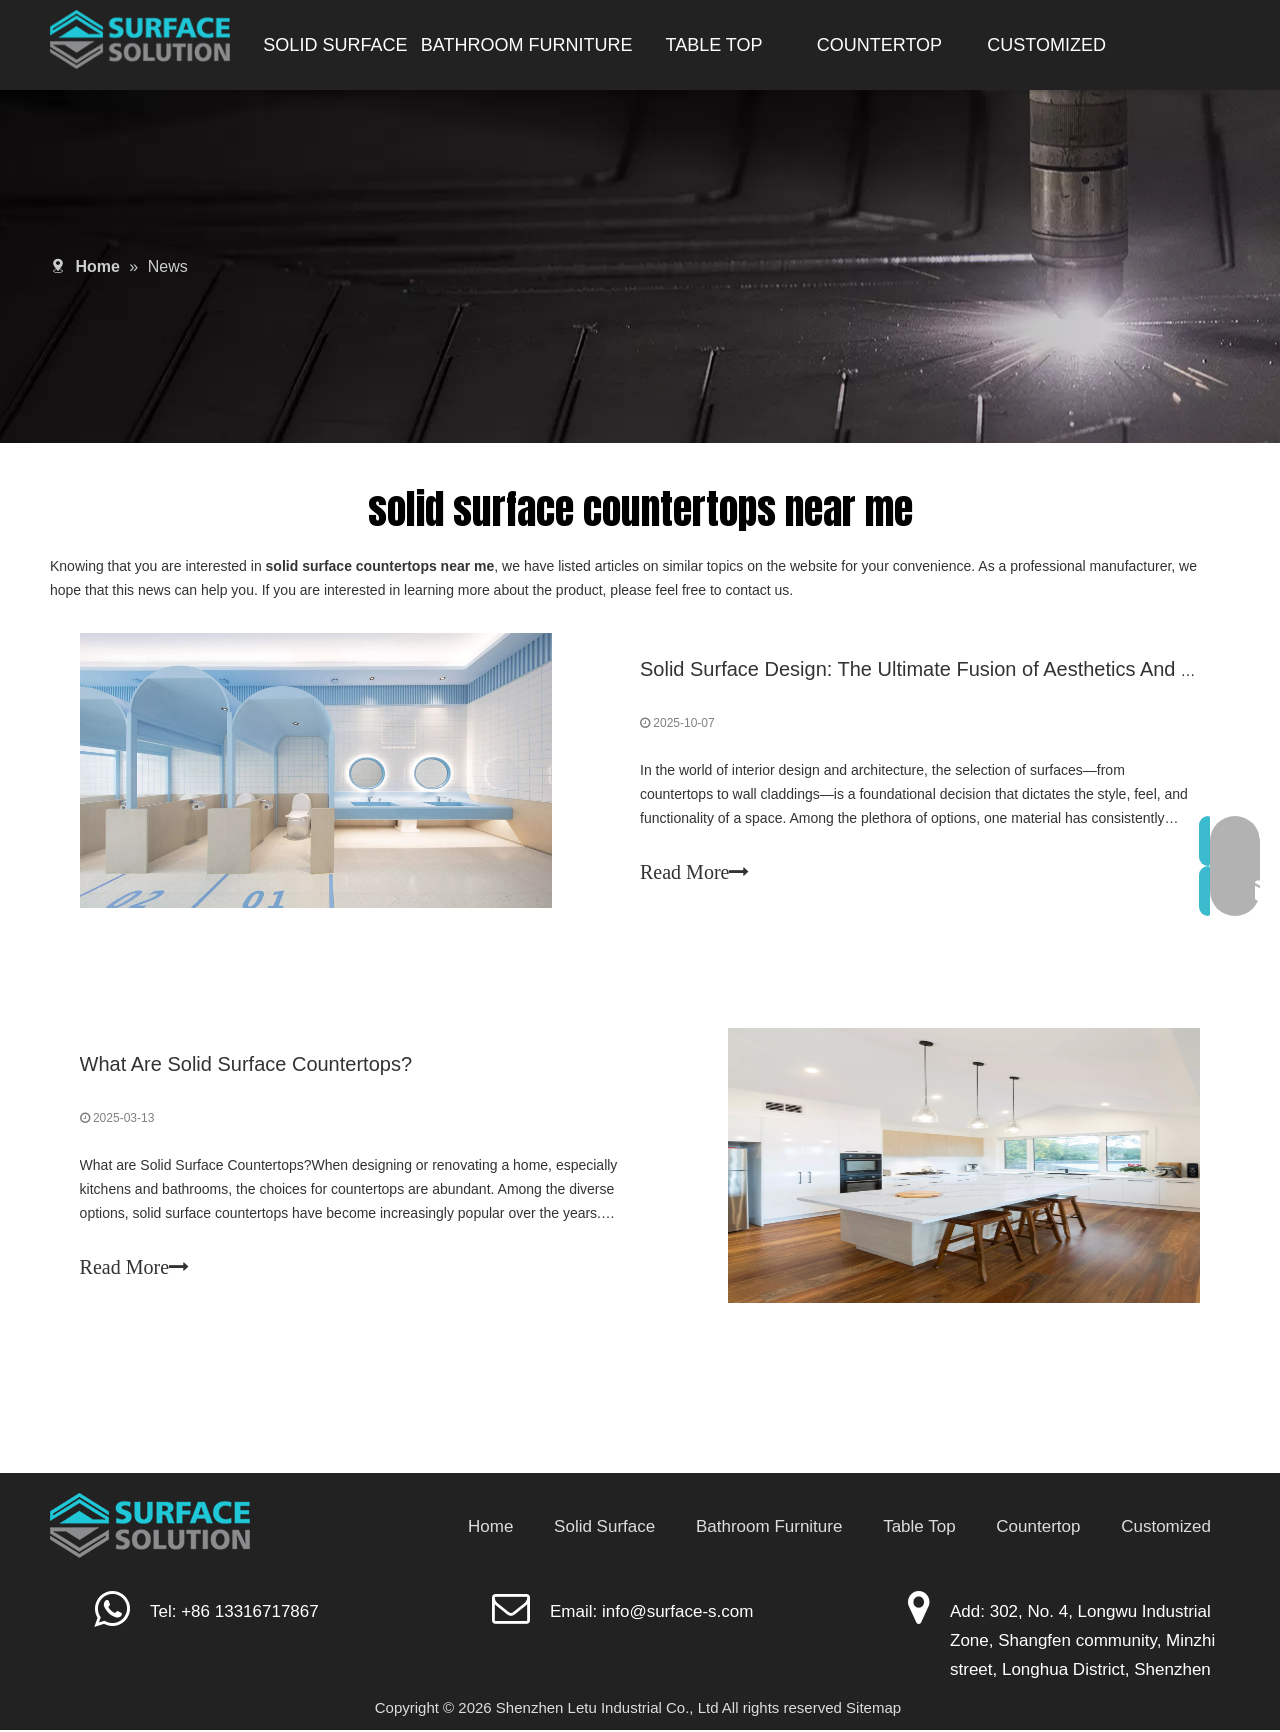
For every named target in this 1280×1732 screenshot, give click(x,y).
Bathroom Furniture (769, 1528)
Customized (1166, 1528)
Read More (694, 873)
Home (490, 1528)
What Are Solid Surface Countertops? (246, 1066)
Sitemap (873, 1708)
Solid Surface (604, 1528)
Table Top (919, 1528)
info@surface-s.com (677, 1613)
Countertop (1038, 1528)
